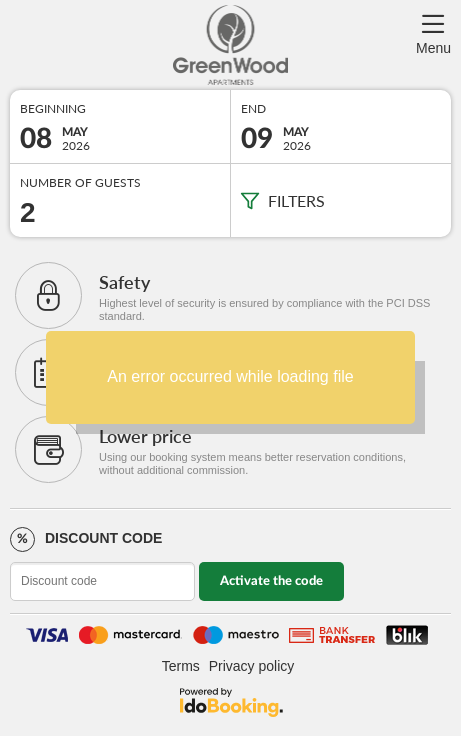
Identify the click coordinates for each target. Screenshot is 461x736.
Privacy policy (252, 666)
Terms (181, 666)
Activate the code (271, 581)
